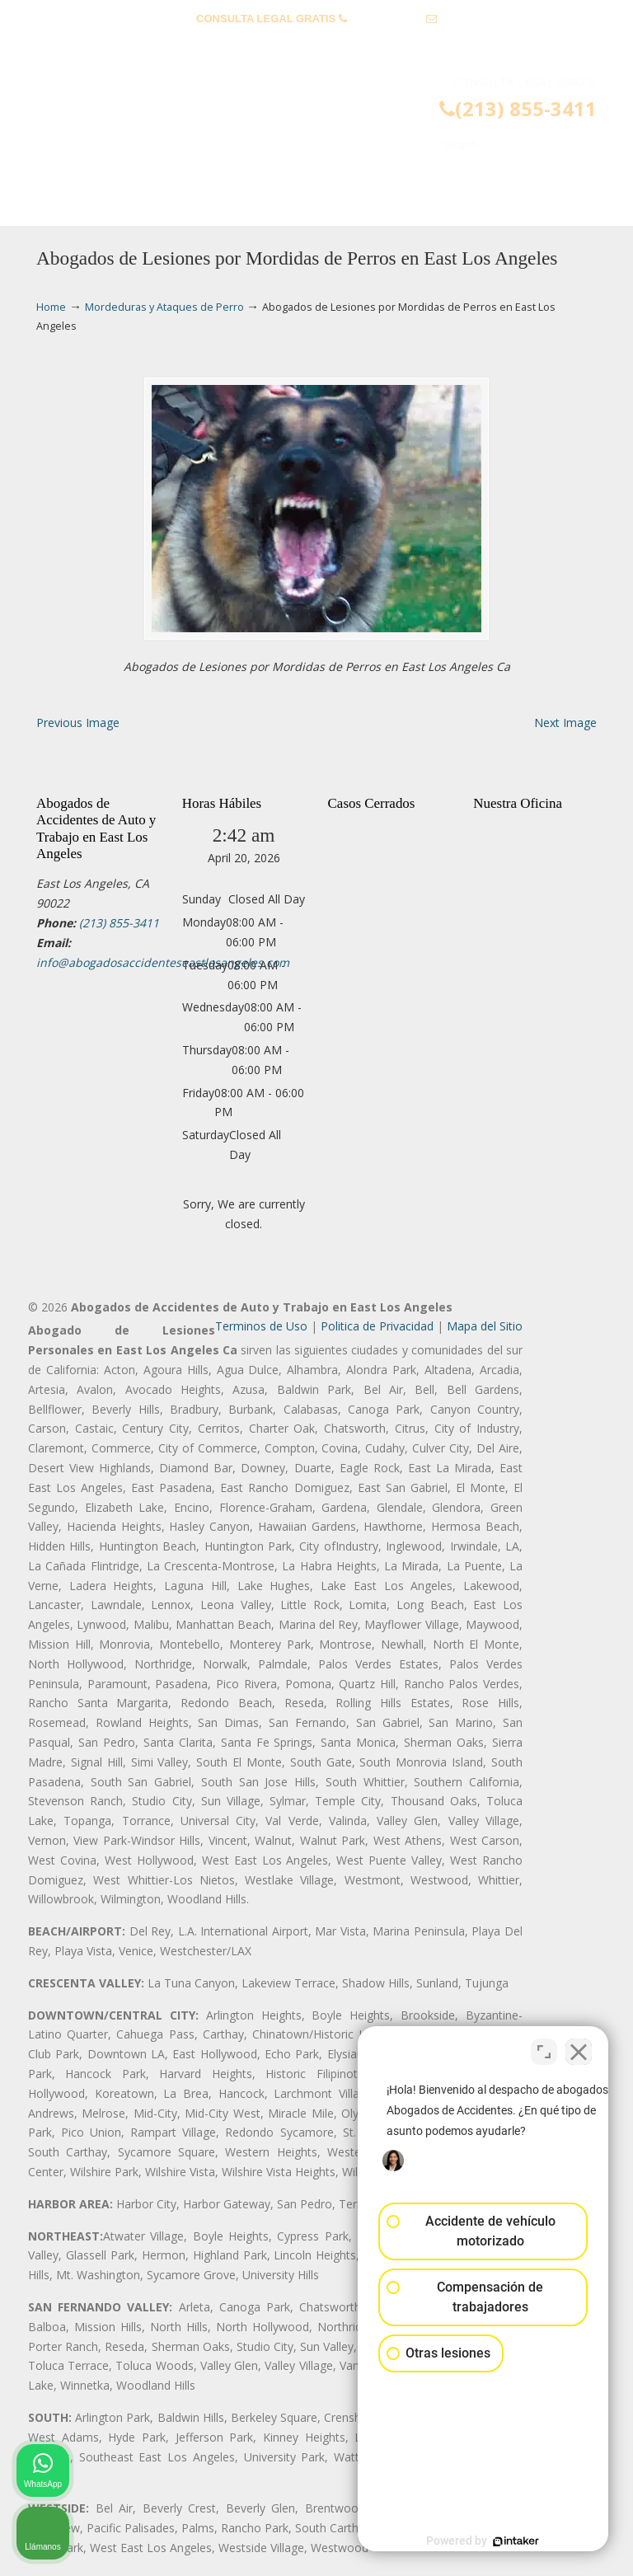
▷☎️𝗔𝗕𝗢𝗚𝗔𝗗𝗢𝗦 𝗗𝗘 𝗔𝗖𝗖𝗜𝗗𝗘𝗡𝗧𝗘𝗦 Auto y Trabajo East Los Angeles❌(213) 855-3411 (333, 128)
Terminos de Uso (261, 1326)
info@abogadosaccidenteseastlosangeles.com (317, 44)
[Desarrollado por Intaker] (493, 2541)
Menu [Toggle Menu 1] (62, 205)
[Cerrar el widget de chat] (578, 2049)
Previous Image (78, 722)
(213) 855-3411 (386, 18)
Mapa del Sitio (485, 1326)
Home (51, 307)
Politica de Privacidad (377, 1326)
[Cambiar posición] (544, 2049)
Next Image (565, 722)
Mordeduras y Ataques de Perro (164, 307)
